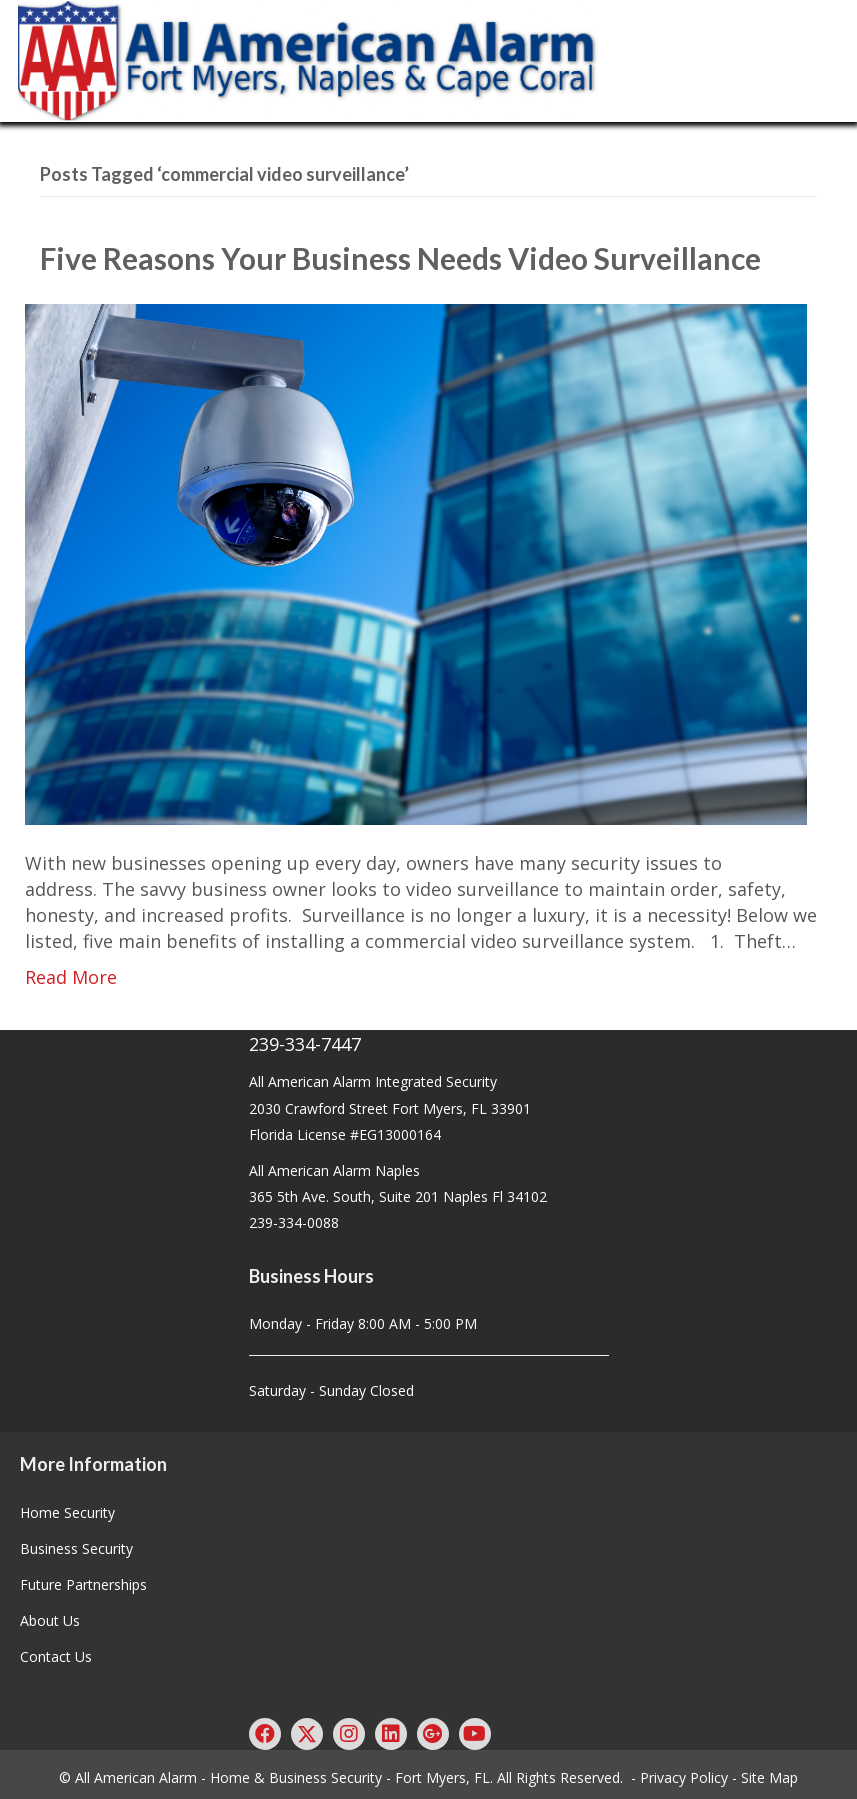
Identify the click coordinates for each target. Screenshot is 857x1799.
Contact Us (56, 1656)
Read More (71, 977)
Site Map (769, 1777)
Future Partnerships (83, 1584)
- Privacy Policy (679, 1777)
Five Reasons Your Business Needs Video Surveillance (406, 258)
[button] (265, 1734)
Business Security (76, 1548)
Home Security (67, 1512)
